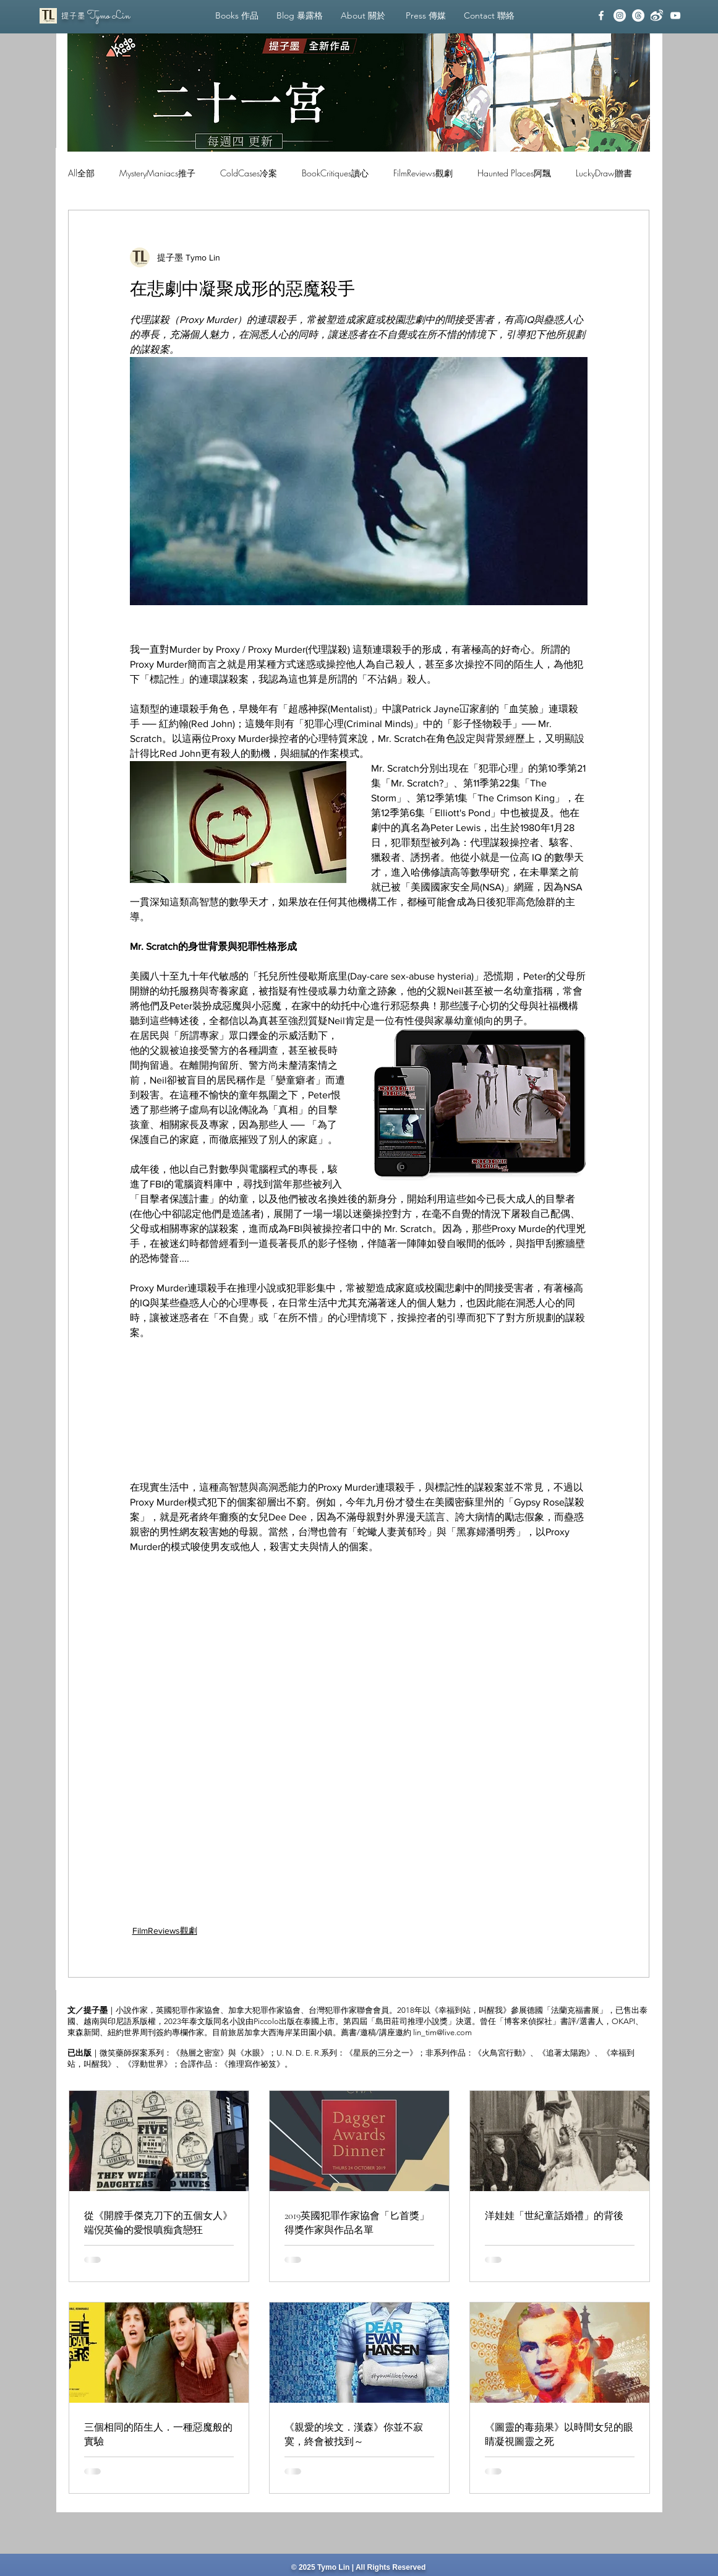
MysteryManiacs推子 (157, 173)
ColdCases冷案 (248, 173)
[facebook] (601, 15)
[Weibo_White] (657, 15)
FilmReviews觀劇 (423, 173)
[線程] (638, 15)
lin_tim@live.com (442, 2032)
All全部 (81, 173)
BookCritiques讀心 (335, 173)
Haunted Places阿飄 (514, 173)
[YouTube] (675, 15)
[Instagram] (619, 15)
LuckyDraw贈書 (604, 173)
